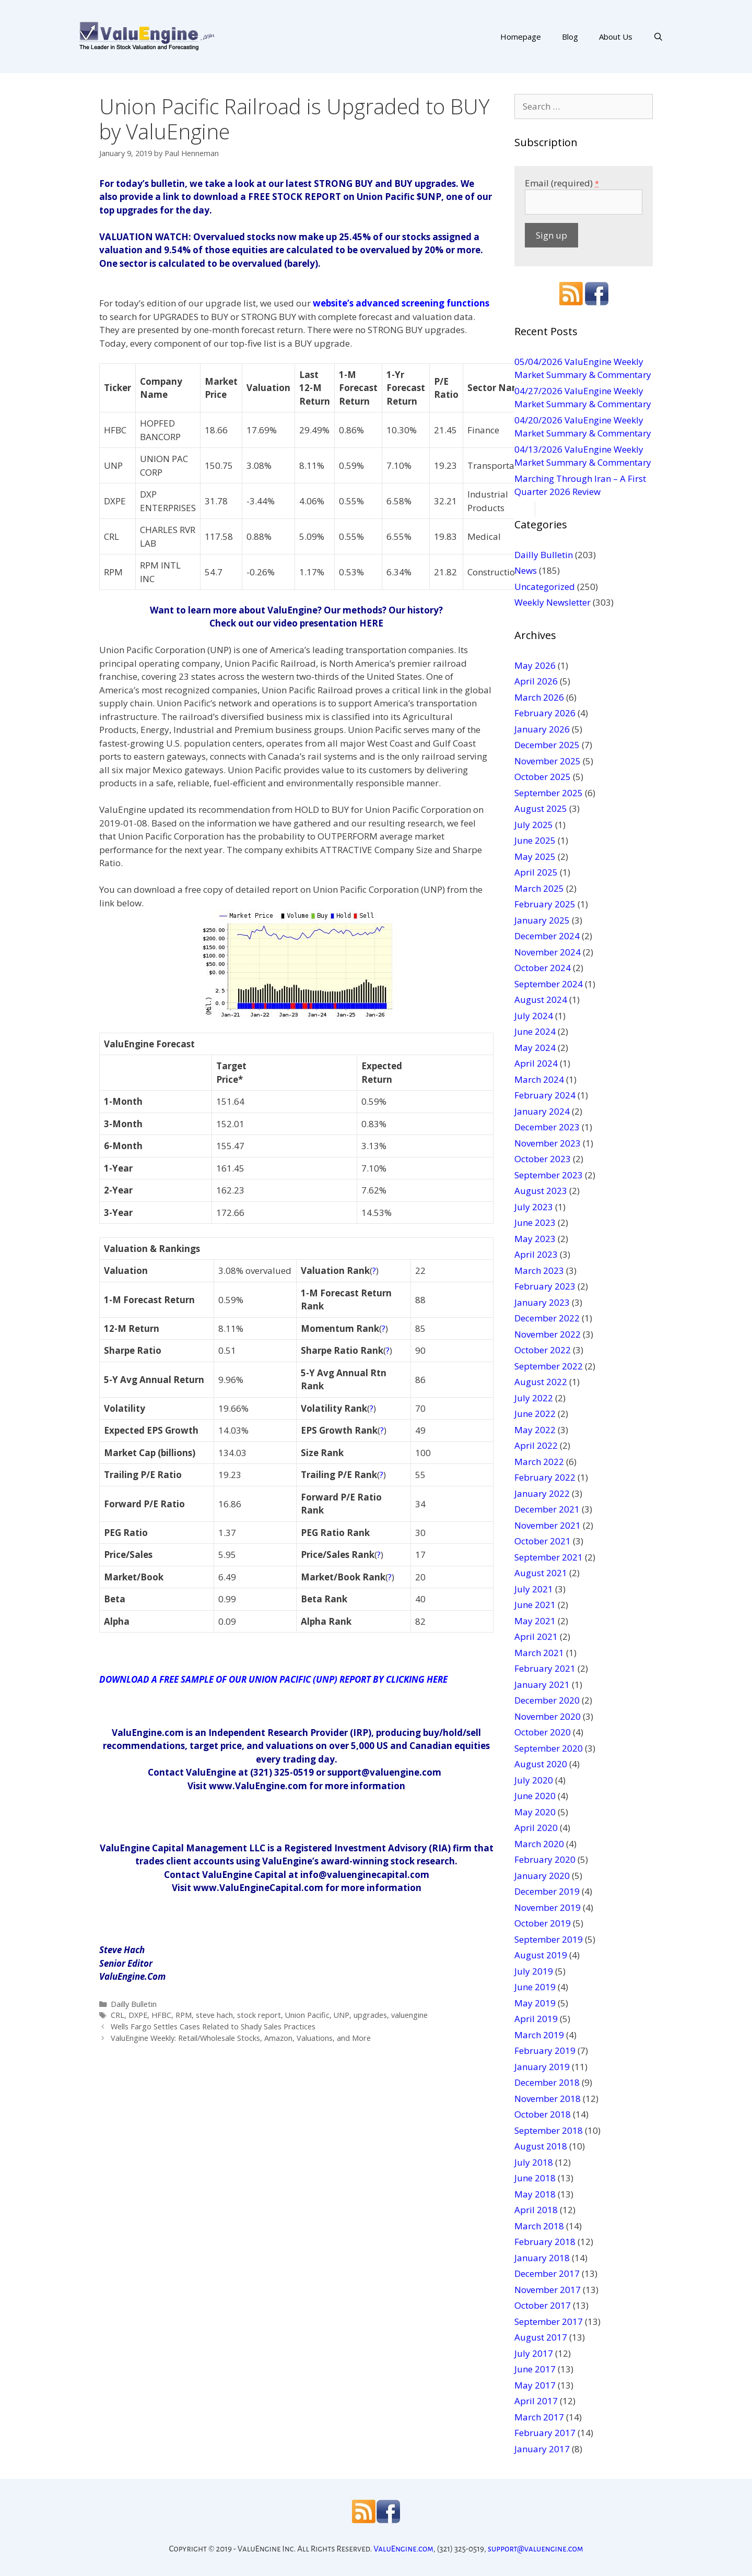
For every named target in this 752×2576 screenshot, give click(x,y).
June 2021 (535, 1605)
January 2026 (542, 729)
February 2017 (544, 2433)
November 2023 (547, 1143)
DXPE (137, 2015)
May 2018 (535, 2194)
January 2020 (542, 1876)
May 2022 (535, 1430)
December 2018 (547, 2082)
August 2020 (540, 1764)
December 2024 (547, 936)
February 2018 (544, 2242)
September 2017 (548, 2321)
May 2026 (535, 665)
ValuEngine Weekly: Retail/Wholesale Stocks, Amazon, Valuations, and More (241, 2038)
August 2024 (540, 1000)
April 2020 (536, 1828)
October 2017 (542, 2305)
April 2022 (536, 1445)
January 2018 (542, 2258)
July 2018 (533, 2162)
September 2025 (548, 793)
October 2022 (542, 1350)
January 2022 (542, 1493)
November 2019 (547, 1907)
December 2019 (547, 1891)
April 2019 (536, 2019)
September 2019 (548, 1939)
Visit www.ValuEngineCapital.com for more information (296, 1888)
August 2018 (540, 2146)
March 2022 (539, 1462)
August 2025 (540, 808)
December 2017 (547, 2273)
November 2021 (547, 1525)
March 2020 (539, 1844)
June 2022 (535, 1414)
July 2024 (533, 1016)
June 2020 (535, 1796)
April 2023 (536, 1254)
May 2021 (535, 1621)
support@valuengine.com (535, 2548)
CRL (117, 2015)
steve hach (214, 2015)
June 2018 (535, 2178)
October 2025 (542, 777)
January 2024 (542, 1111)
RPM (183, 2015)
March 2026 (539, 697)
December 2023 (547, 1127)
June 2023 (535, 1222)
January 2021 (542, 1685)
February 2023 (544, 1286)
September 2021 (548, 1557)
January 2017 (542, 2449)
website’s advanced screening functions (401, 303)
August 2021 (540, 1573)
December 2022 (547, 1318)
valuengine (409, 2015)
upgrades (370, 2015)
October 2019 (542, 1923)
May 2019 (535, 2003)
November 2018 (547, 2099)
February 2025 (544, 904)
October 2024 (542, 968)
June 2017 (535, 2369)
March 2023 (539, 1271)
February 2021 (544, 1668)
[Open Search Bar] (658, 36)
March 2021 (539, 1653)
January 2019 (542, 2067)
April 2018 (536, 2210)
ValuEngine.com (403, 2548)
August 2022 (540, 1382)
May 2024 (535, 1048)
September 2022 (548, 1366)
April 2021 (536, 1636)
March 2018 (539, 2226)
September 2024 (548, 984)
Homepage (520, 36)
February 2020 (544, 1859)
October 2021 (542, 1541)
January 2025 (542, 920)
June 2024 (535, 1031)
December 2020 (547, 1700)
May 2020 (535, 1812)
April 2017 (536, 2401)
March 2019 (539, 2035)
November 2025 (547, 761)
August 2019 (540, 1955)
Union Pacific (307, 2015)
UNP (341, 2015)
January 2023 (542, 1302)
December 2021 (547, 1509)
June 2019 (535, 1987)
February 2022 (544, 1477)
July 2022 (533, 1398)
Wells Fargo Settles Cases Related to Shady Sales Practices (213, 2026)
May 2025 (535, 856)
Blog (570, 36)
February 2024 (544, 1095)
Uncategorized (544, 587)
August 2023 (540, 1191)
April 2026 (536, 681)
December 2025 (547, 745)
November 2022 (547, 1334)
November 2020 (547, 1716)
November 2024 (547, 952)
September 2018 (548, 2130)
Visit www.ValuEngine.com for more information (296, 1786)
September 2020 (548, 1748)
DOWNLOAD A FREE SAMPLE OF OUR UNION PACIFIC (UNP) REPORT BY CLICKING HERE (273, 1679)
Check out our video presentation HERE (296, 623)
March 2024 (539, 1079)
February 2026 (544, 713)
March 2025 (539, 888)
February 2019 (544, 2051)
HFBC (161, 2015)
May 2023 (535, 1239)
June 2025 (535, 840)
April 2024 (536, 1063)
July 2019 (533, 1971)
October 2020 (542, 1732)
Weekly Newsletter (552, 602)
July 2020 (533, 1780)
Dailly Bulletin (134, 2004)
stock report (259, 2015)
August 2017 (540, 2337)
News (525, 570)
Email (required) (562, 183)
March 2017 (539, 2417)
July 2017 (533, 2353)
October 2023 (542, 1159)
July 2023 (533, 1207)
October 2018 (542, 2114)
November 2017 (547, 2290)
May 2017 (535, 2385)
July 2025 (533, 825)
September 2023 (548, 1175)
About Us (615, 36)
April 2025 (536, 872)
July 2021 (533, 1589)
